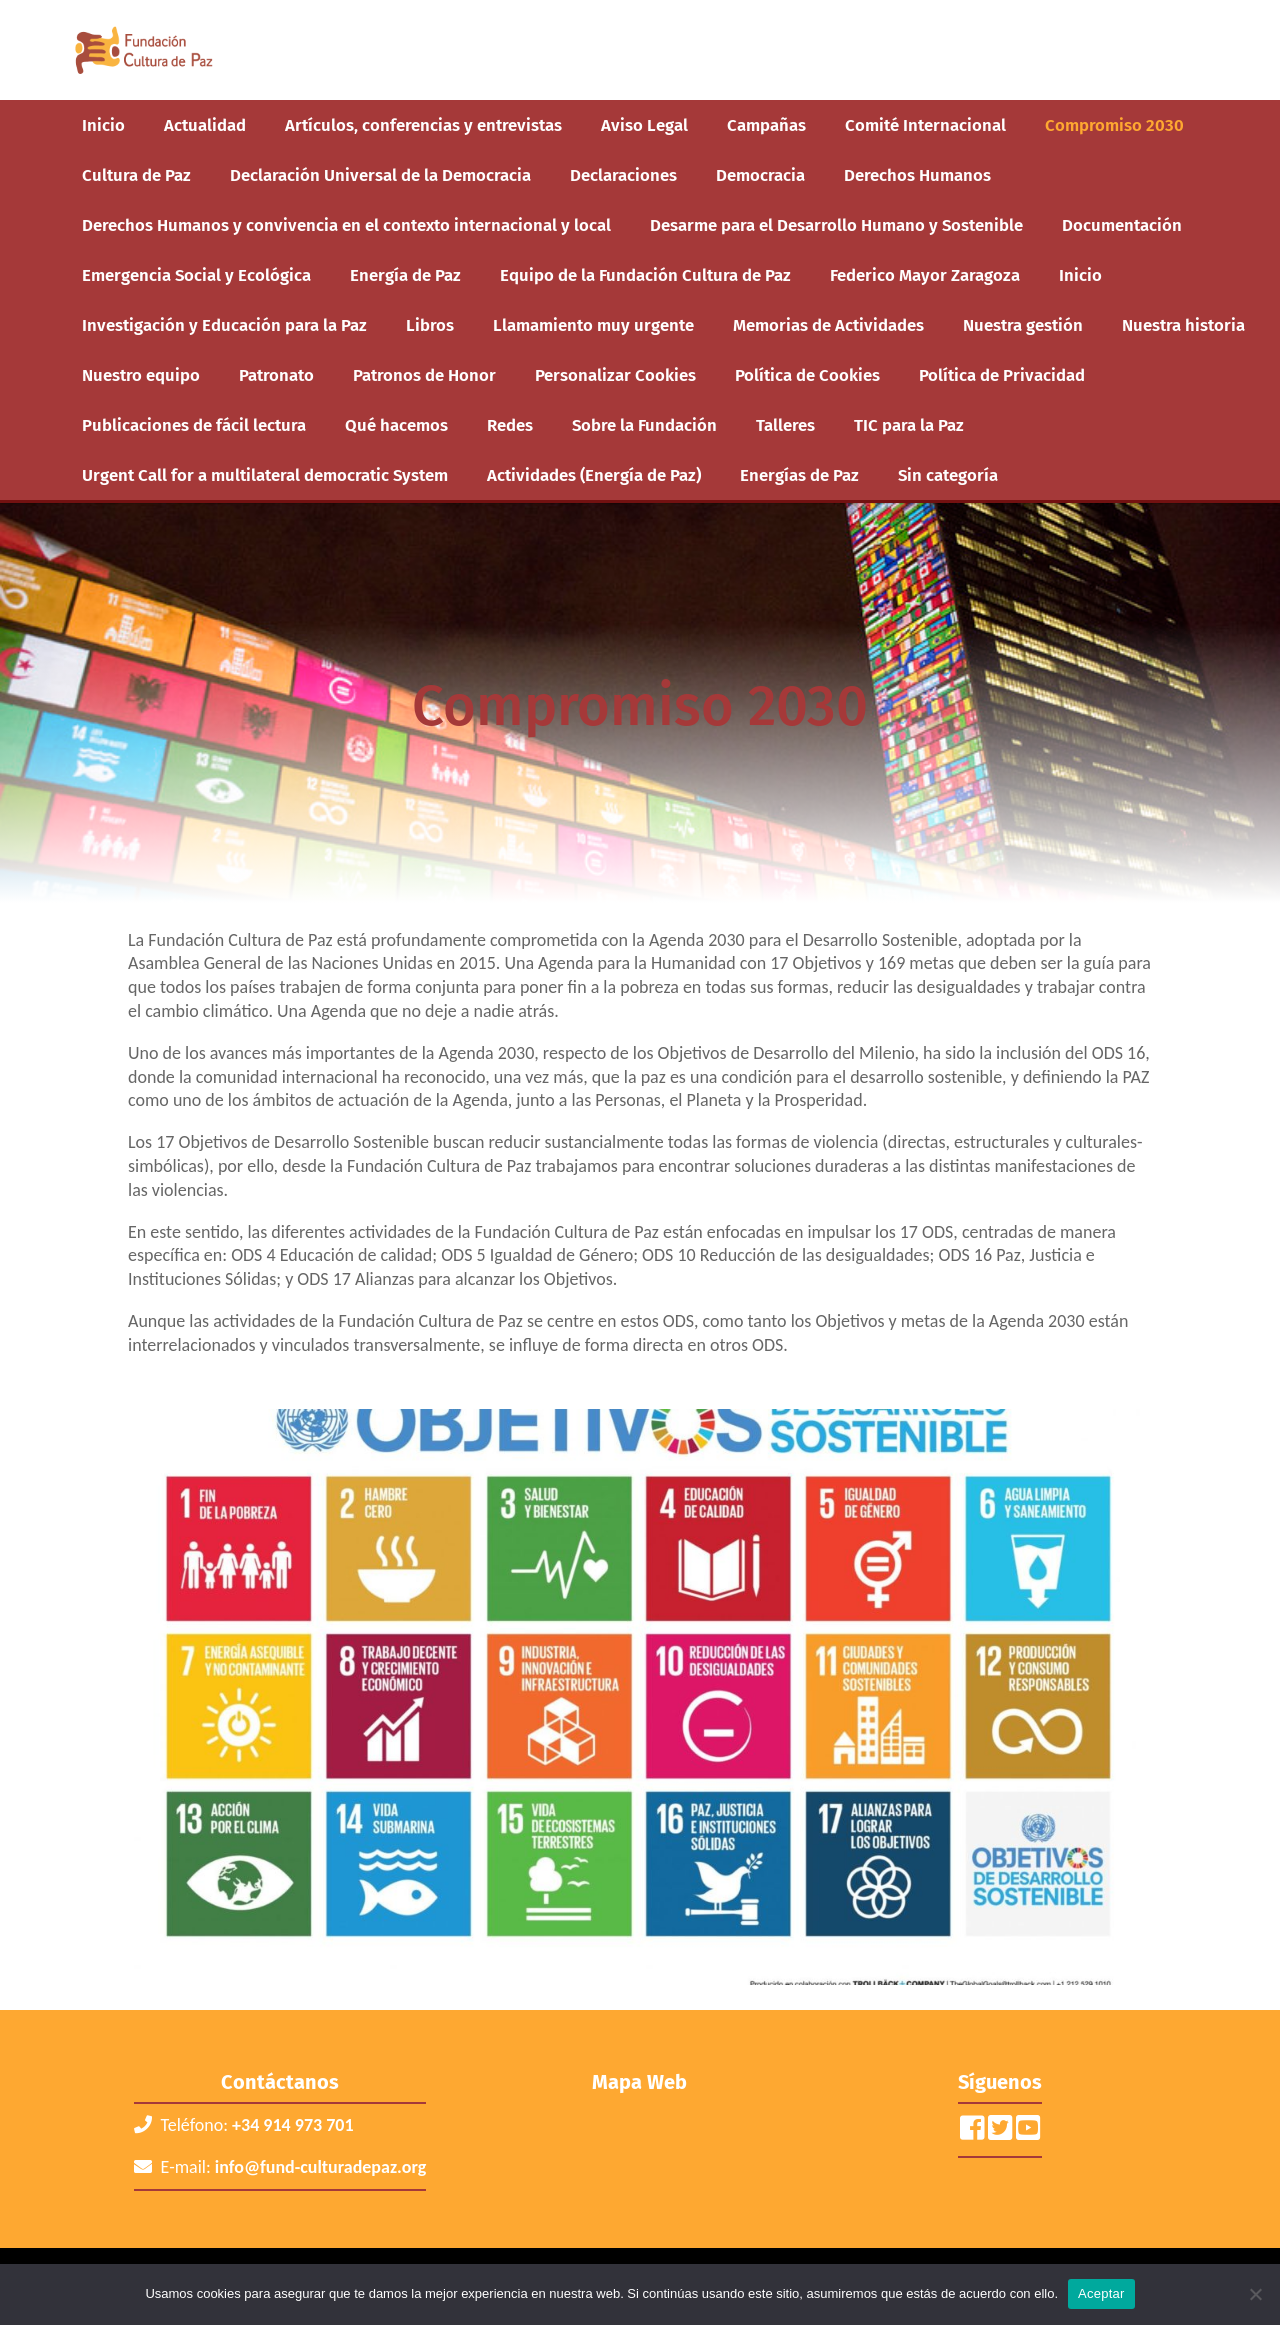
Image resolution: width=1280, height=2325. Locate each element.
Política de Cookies (807, 375)
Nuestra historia (1183, 325)
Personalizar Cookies (615, 375)
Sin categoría (948, 475)
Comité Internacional (925, 125)
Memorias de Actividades (828, 325)
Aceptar (1101, 2293)
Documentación (1122, 225)
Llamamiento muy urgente (593, 325)
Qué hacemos (396, 425)
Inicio (103, 125)
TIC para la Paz (909, 425)
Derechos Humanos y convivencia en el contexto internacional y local (346, 225)
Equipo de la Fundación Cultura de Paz (645, 275)
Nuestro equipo (141, 375)
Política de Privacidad (1002, 375)
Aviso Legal (644, 125)
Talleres (785, 425)
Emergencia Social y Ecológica (196, 275)
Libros (430, 325)
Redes (510, 425)
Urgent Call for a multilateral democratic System (265, 475)
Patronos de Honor (424, 375)
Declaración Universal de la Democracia (380, 175)
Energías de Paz (799, 475)
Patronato (276, 375)
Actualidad (205, 125)
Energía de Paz (405, 275)
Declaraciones (623, 175)
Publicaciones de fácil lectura (194, 425)
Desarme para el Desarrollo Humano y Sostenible (836, 225)
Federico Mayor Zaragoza (925, 275)
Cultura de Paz (136, 175)
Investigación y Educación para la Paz (224, 325)
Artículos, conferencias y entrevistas (423, 125)
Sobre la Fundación (644, 425)
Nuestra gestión (1023, 325)
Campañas (766, 125)
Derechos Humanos (917, 175)
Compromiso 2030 (1114, 125)
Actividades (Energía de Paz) (594, 475)
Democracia (760, 175)
